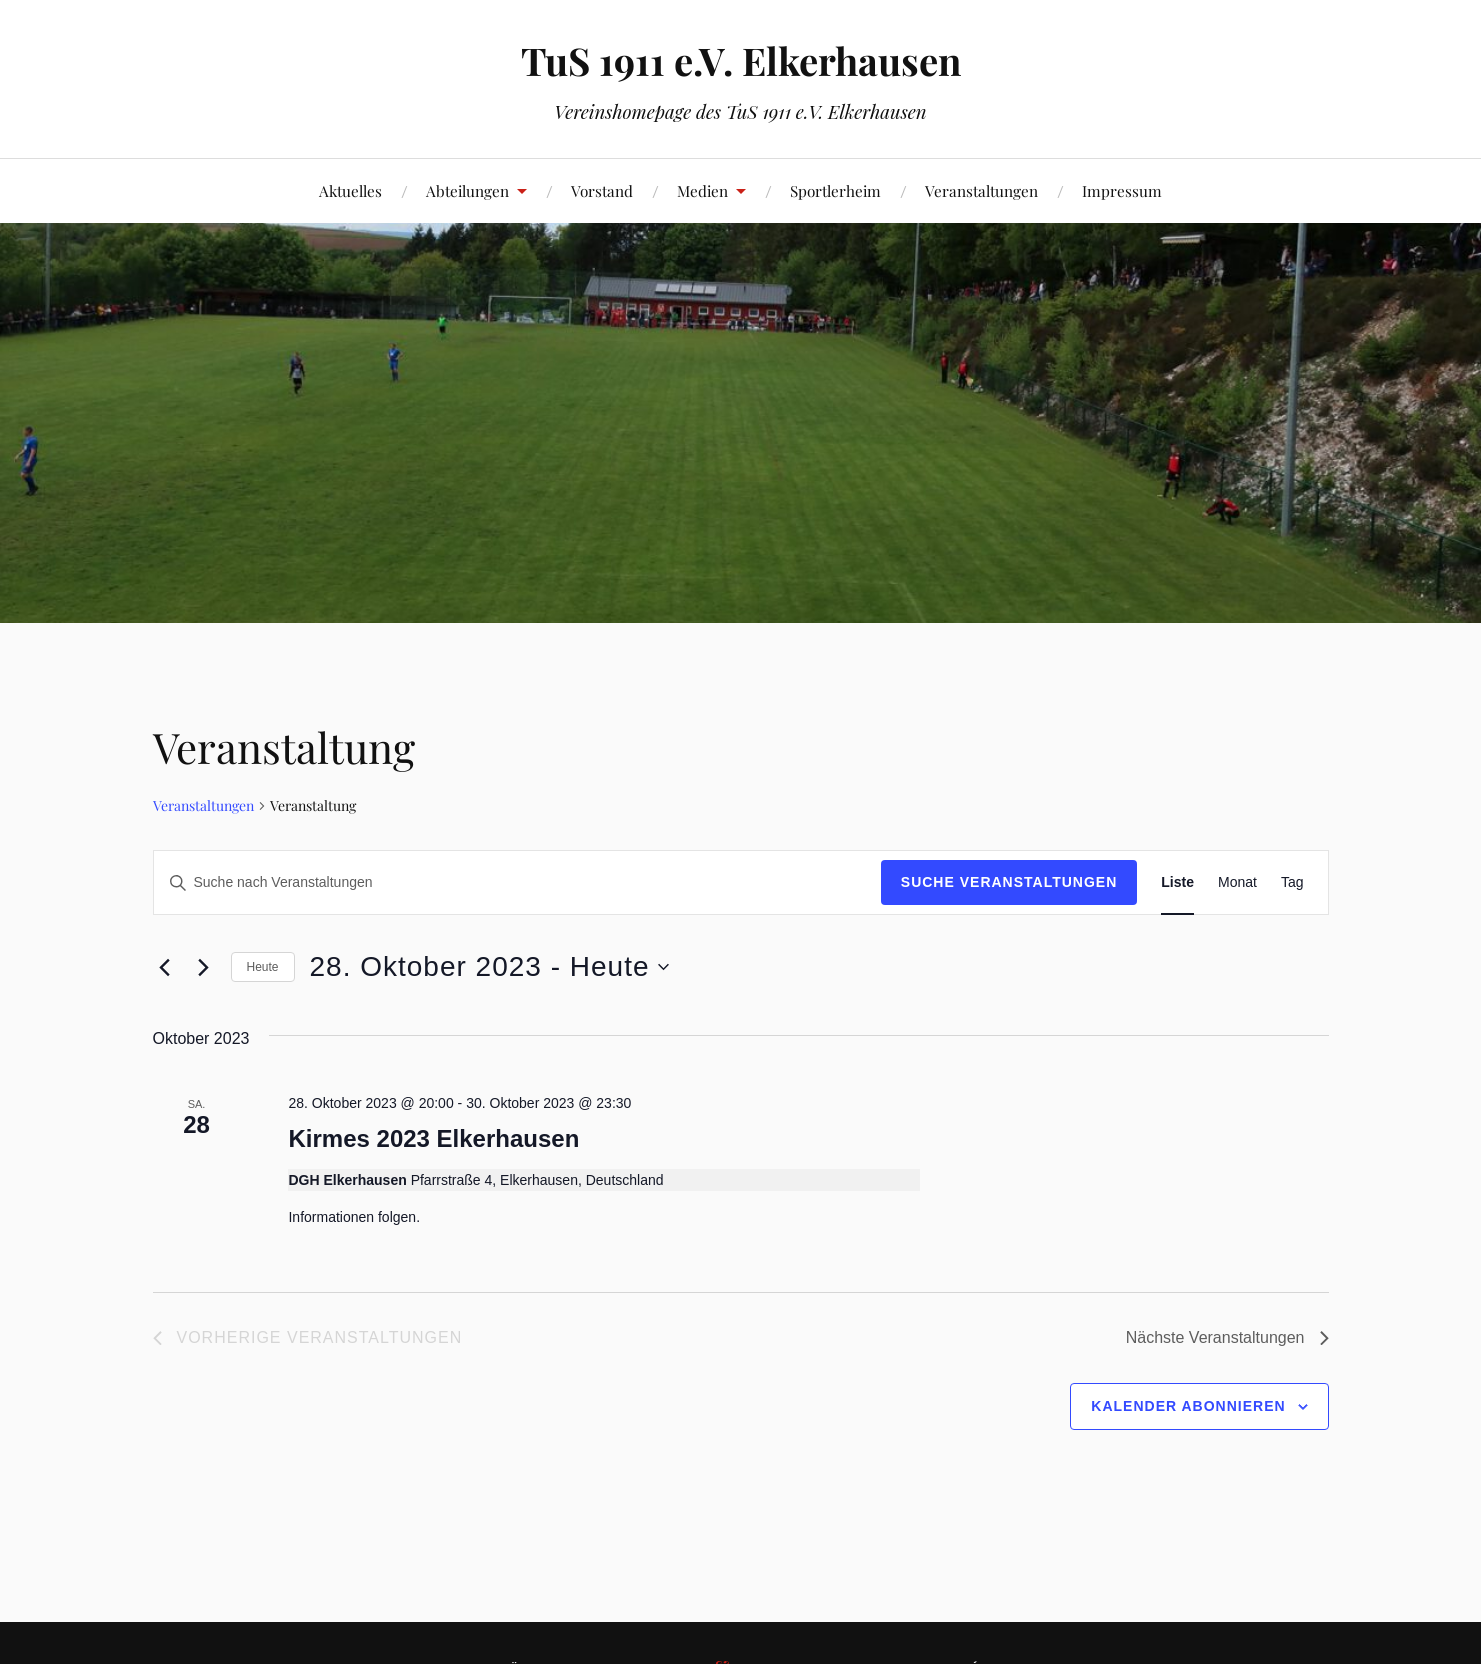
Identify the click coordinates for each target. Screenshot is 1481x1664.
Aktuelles (350, 190)
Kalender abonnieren (1188, 1406)
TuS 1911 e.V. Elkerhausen (741, 60)
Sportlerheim (835, 190)
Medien (702, 190)
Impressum (1122, 190)
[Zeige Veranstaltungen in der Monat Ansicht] (1237, 882)
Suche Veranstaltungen (1009, 882)
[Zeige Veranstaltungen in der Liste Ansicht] (1177, 882)
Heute (263, 967)
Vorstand (602, 190)
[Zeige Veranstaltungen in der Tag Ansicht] (1292, 882)
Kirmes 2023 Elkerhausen (433, 1138)
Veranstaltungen (981, 190)
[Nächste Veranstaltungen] (204, 967)
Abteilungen (467, 190)
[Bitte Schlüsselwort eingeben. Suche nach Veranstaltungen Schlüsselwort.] (517, 882)
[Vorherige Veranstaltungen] (165, 967)
